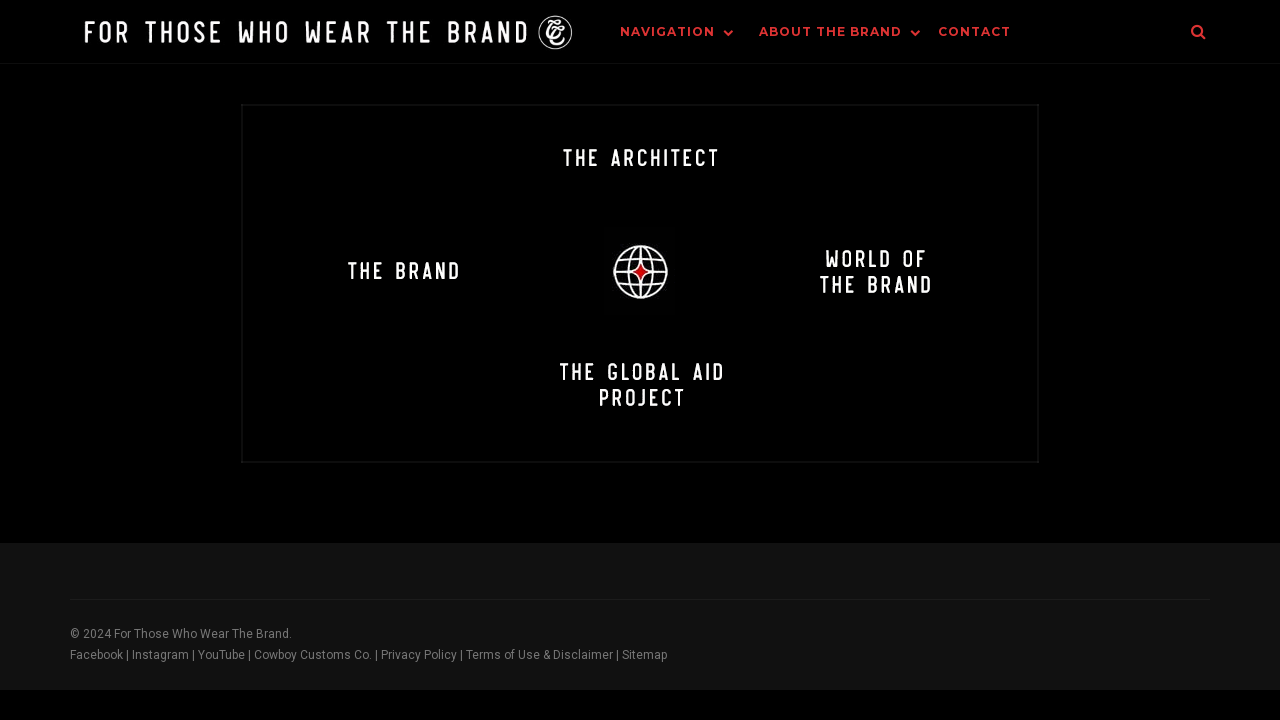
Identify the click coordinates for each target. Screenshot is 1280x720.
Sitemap (644, 655)
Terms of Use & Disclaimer (539, 655)
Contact (974, 31)
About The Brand (830, 31)
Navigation (667, 31)
